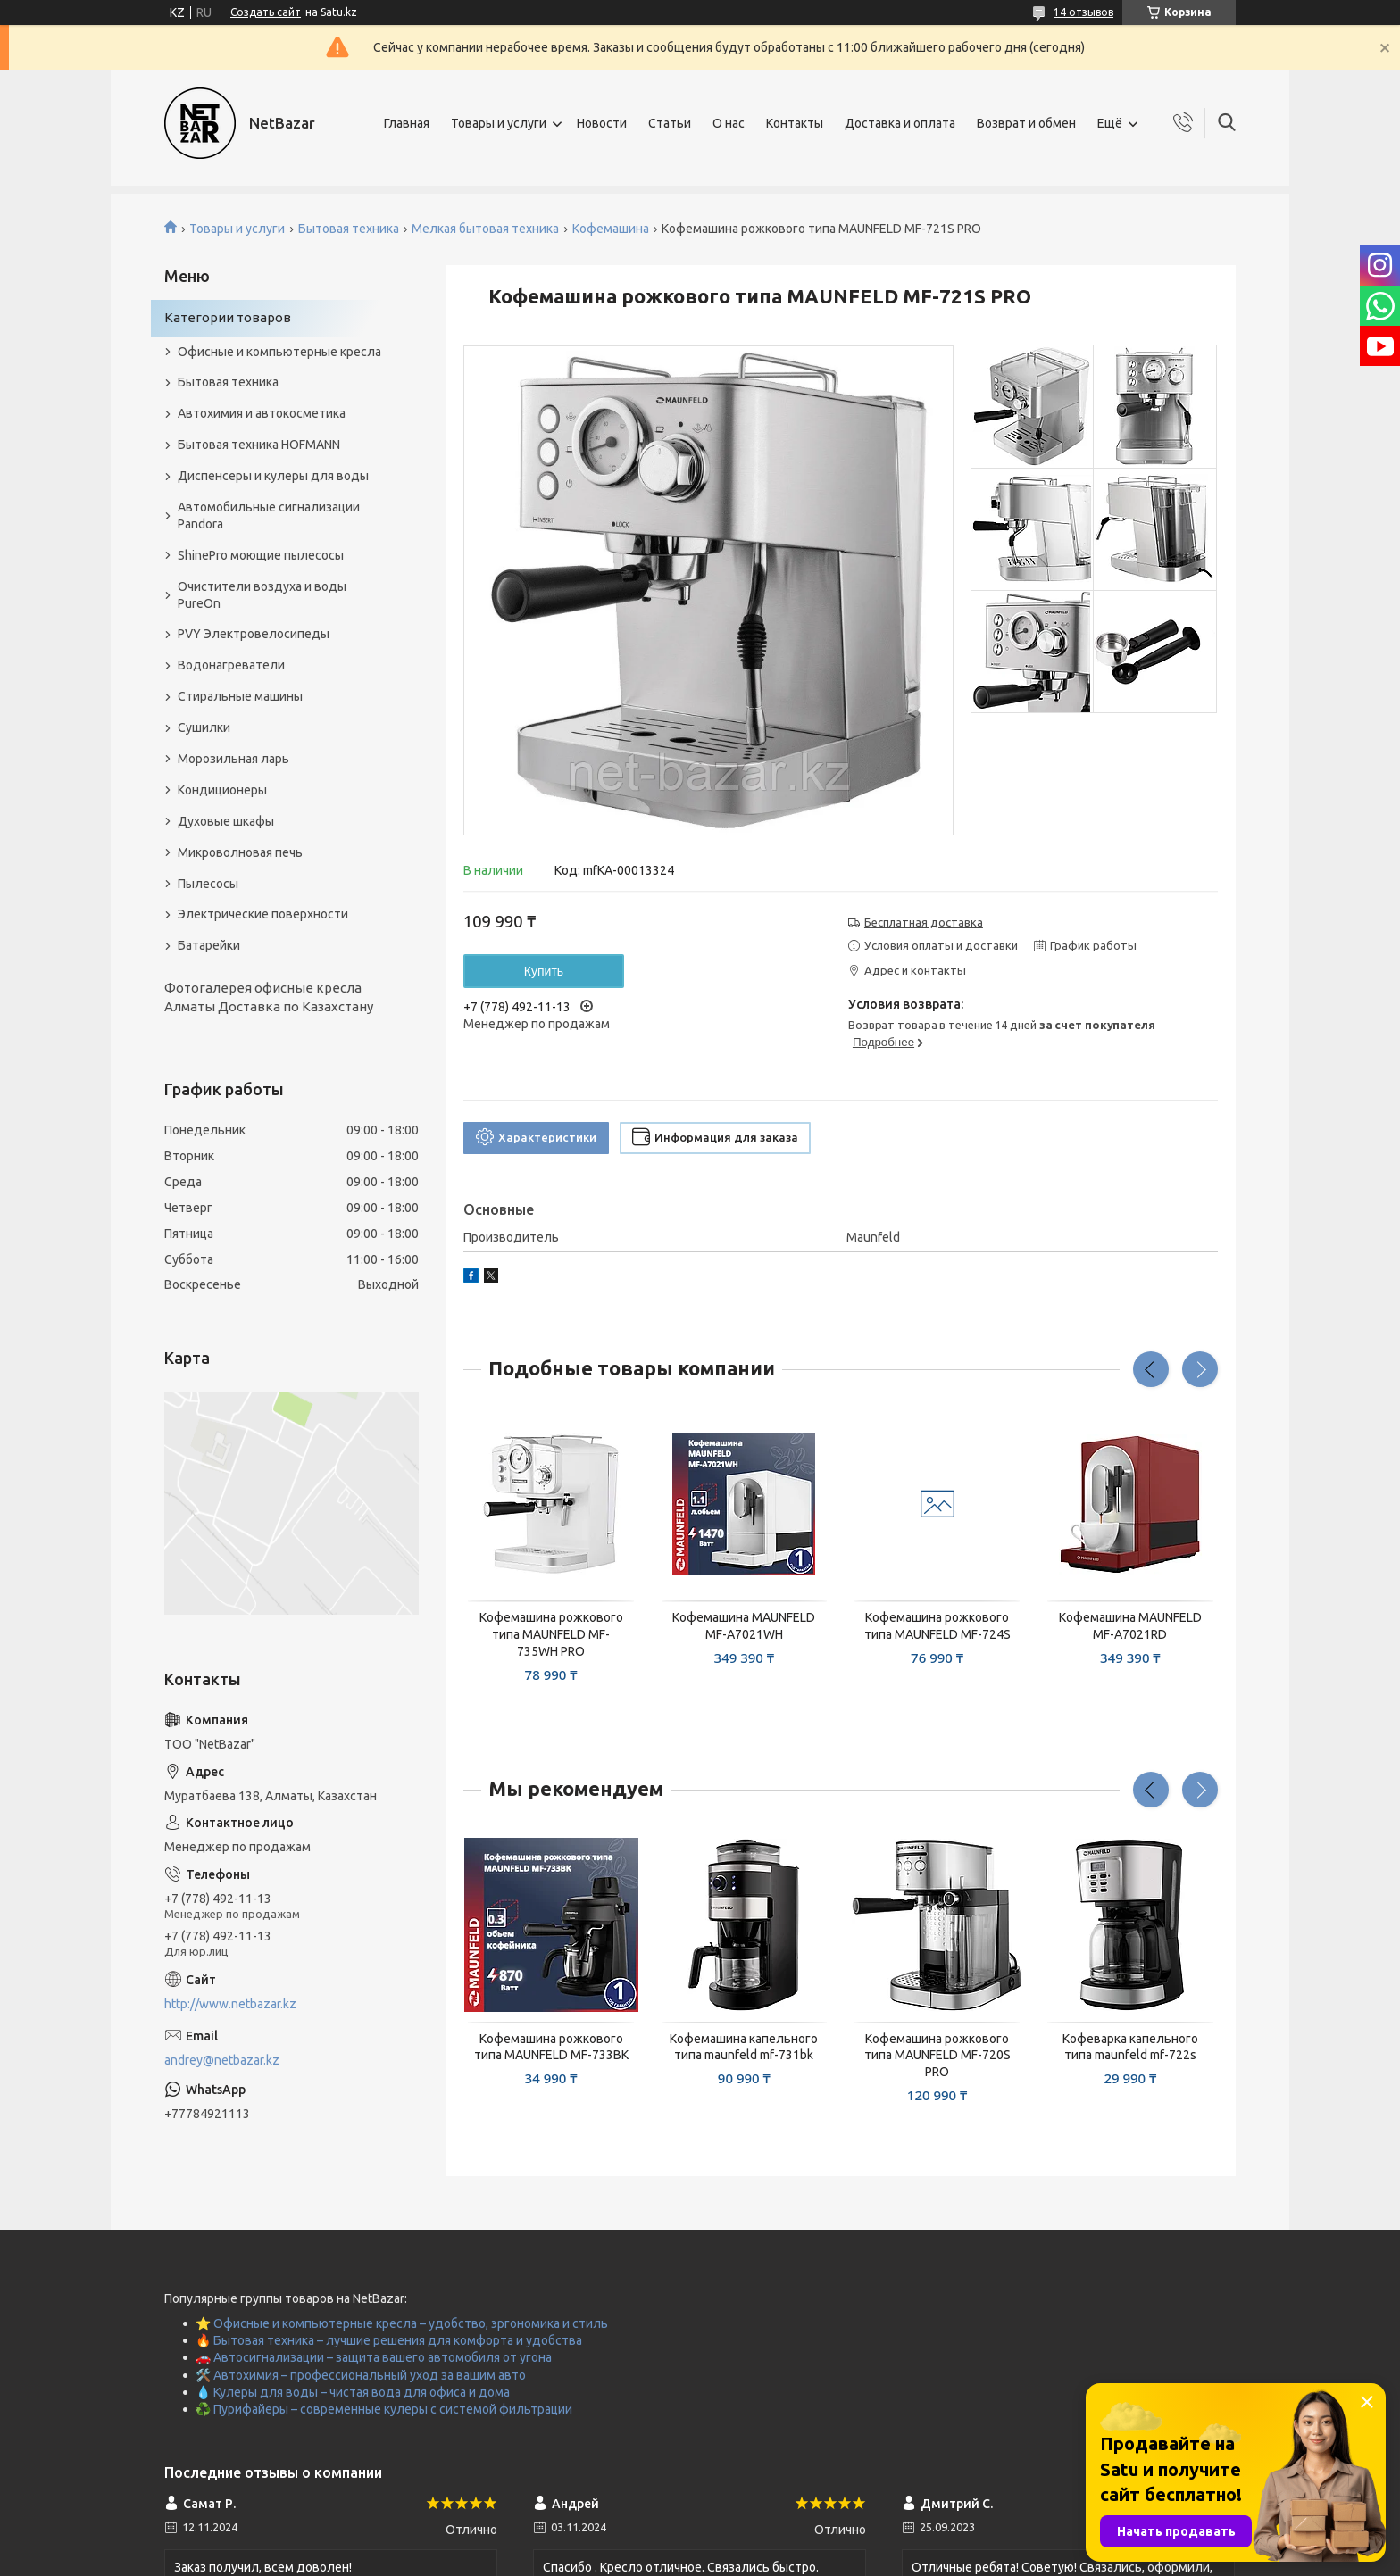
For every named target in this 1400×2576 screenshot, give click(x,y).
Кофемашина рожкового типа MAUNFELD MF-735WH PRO (551, 1634)
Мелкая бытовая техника (485, 228)
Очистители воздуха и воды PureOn (262, 595)
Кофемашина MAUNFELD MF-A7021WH (743, 1625)
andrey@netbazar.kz (221, 2060)
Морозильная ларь (233, 759)
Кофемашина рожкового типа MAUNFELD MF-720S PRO (937, 2056)
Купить (543, 971)
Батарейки (209, 945)
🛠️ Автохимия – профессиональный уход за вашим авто (361, 2375)
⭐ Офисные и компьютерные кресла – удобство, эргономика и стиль (402, 2323)
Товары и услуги (498, 123)
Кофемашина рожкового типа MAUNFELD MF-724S (937, 1625)
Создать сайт (265, 12)
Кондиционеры (222, 790)
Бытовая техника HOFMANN (259, 444)
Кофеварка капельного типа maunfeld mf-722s (1130, 2047)
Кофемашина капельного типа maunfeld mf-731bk (744, 2047)
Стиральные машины (240, 696)
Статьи (669, 123)
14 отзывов (1083, 12)
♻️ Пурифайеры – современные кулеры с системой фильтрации (384, 2409)
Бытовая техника (348, 228)
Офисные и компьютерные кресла (279, 352)
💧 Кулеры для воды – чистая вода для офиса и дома (353, 2392)
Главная (406, 123)
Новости (602, 123)
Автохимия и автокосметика (262, 413)
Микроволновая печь (240, 852)
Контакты (794, 123)
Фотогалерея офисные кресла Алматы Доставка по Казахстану (268, 996)
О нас (728, 123)
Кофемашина (610, 228)
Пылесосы (208, 884)
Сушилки (204, 727)
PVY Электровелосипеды (253, 634)
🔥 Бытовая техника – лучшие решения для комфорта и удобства (389, 2340)
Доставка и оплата (900, 123)
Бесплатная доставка (923, 922)
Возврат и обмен (1026, 123)
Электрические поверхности (263, 914)
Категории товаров (227, 317)
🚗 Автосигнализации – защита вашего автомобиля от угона (374, 2357)
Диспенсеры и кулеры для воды (273, 476)
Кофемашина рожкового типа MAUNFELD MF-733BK (551, 2047)
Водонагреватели (231, 665)
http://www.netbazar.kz (230, 2004)
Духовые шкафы (226, 821)
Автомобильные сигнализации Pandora (269, 515)
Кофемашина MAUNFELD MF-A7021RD (1130, 1625)
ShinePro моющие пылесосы (261, 555)
